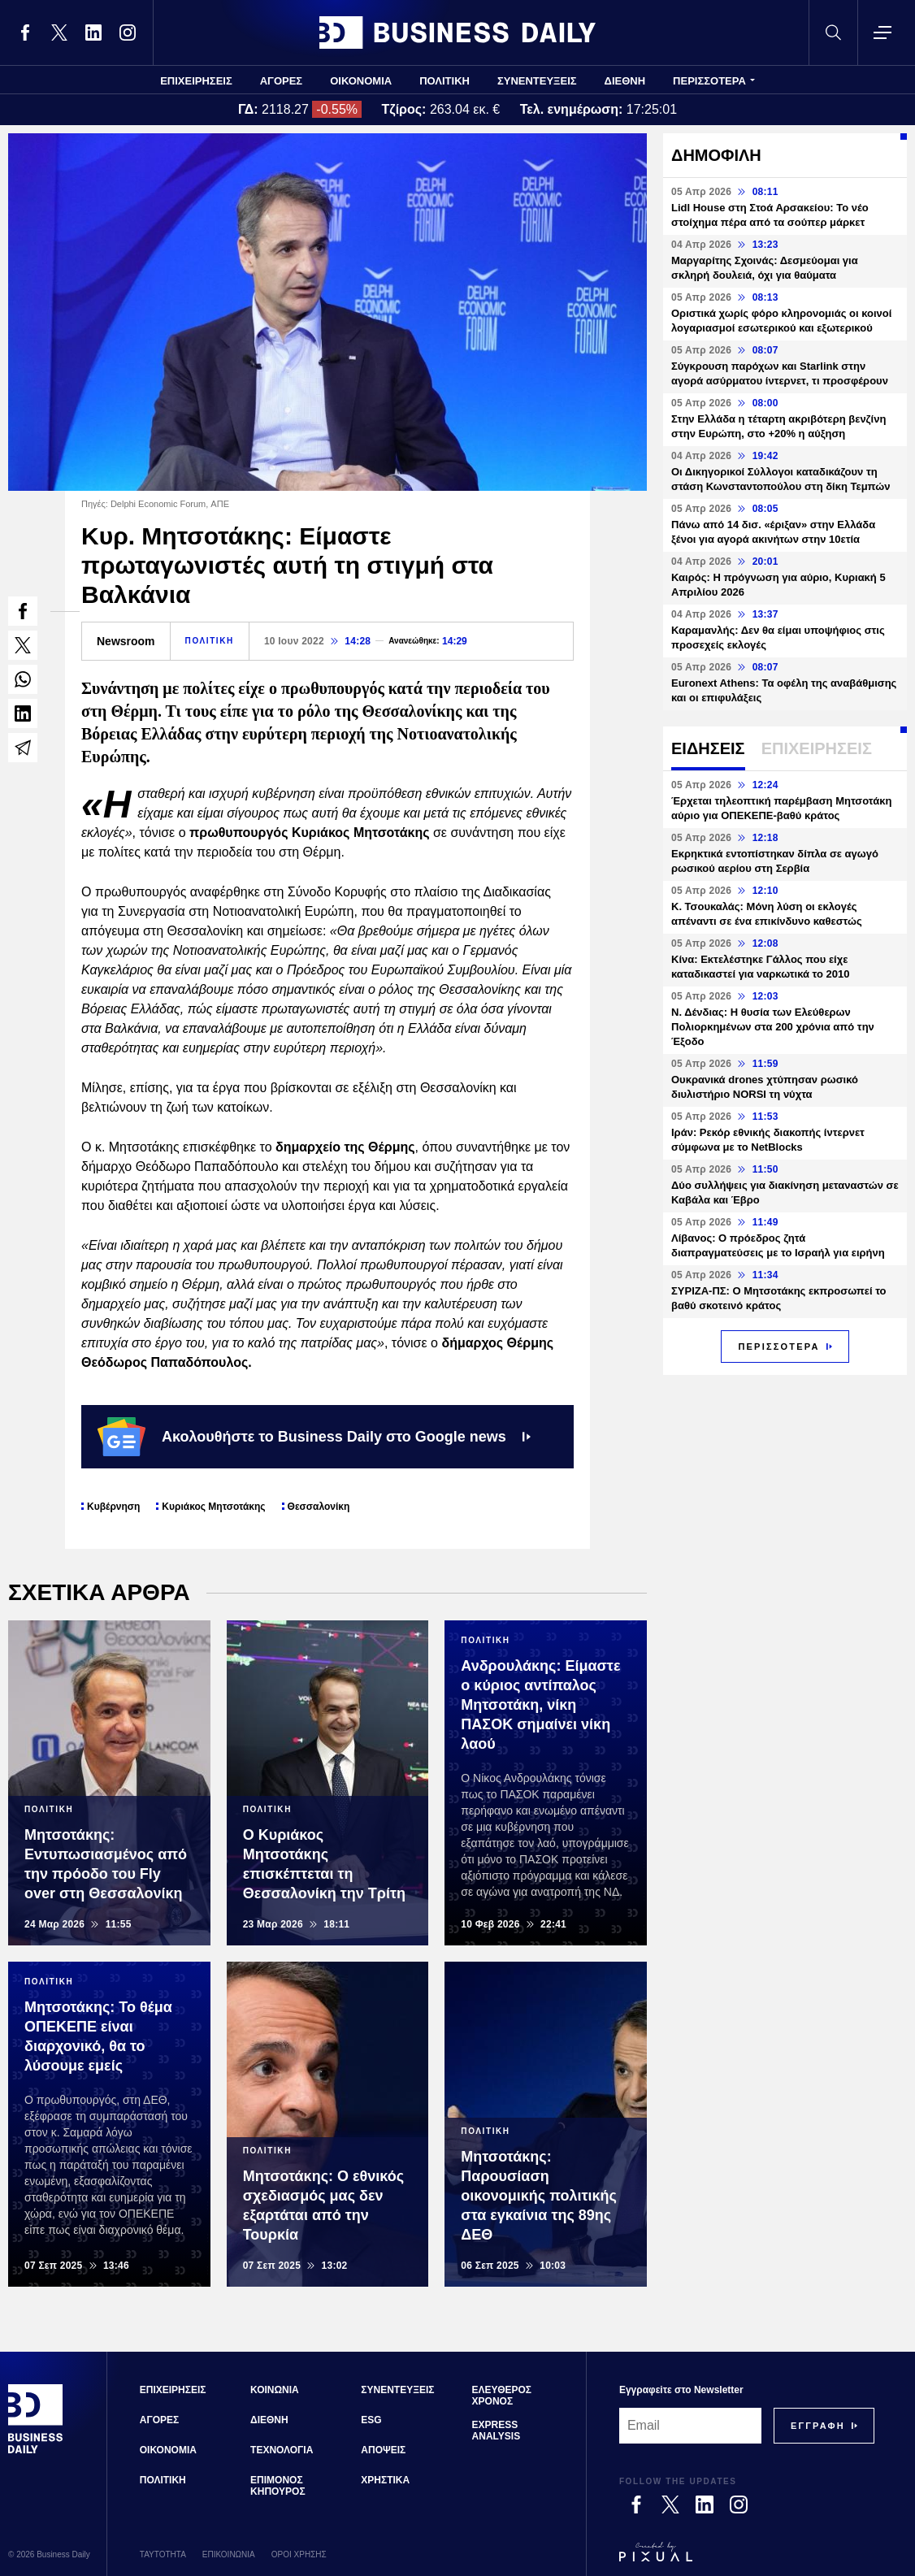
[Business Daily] (35, 2450)
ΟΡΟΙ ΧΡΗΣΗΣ (299, 2554)
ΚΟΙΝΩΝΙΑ (274, 2390)
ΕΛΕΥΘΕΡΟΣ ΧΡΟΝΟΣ (501, 2395)
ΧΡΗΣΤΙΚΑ (385, 2480)
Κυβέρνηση (113, 1506)
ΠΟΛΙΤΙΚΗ (444, 81)
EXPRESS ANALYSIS (496, 2430)
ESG (371, 2420)
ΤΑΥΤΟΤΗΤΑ (163, 2554)
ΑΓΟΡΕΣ (281, 81)
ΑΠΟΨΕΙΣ (383, 2450)
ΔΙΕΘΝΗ (625, 81)
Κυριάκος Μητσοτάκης (213, 1506)
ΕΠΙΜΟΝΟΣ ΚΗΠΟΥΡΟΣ (278, 2485)
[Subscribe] (818, 2425)
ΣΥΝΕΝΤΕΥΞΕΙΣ (537, 81)
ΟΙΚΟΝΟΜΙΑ (361, 81)
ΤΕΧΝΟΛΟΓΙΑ (281, 2450)
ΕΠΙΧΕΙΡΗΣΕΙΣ (196, 81)
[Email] (690, 2426)
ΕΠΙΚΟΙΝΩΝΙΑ (228, 2554)
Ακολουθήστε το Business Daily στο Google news (314, 1436)
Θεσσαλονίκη (319, 1506)
